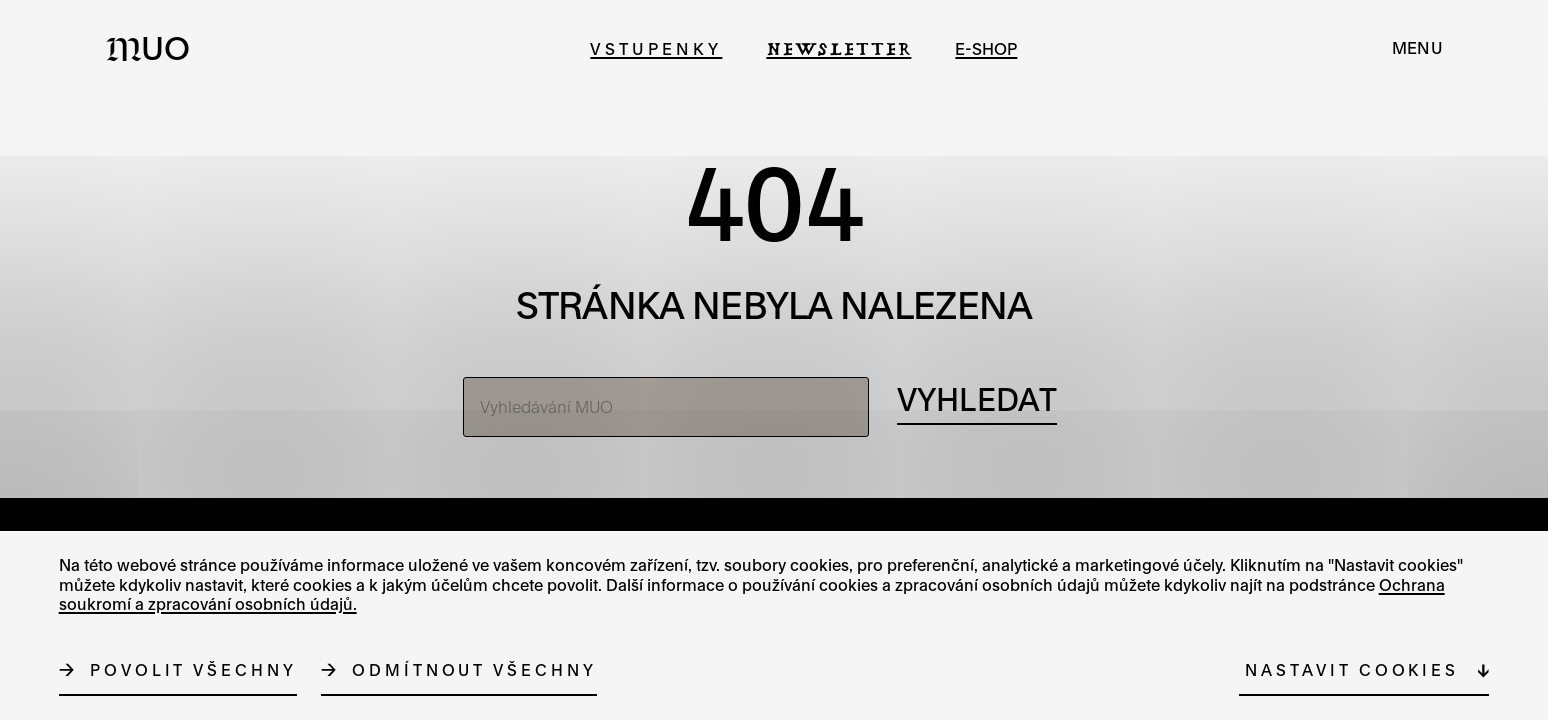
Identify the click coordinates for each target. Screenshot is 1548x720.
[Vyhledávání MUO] (666, 407)
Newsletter (838, 48)
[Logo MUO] (154, 48)
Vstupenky (656, 48)
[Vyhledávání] (977, 401)
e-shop (986, 48)
